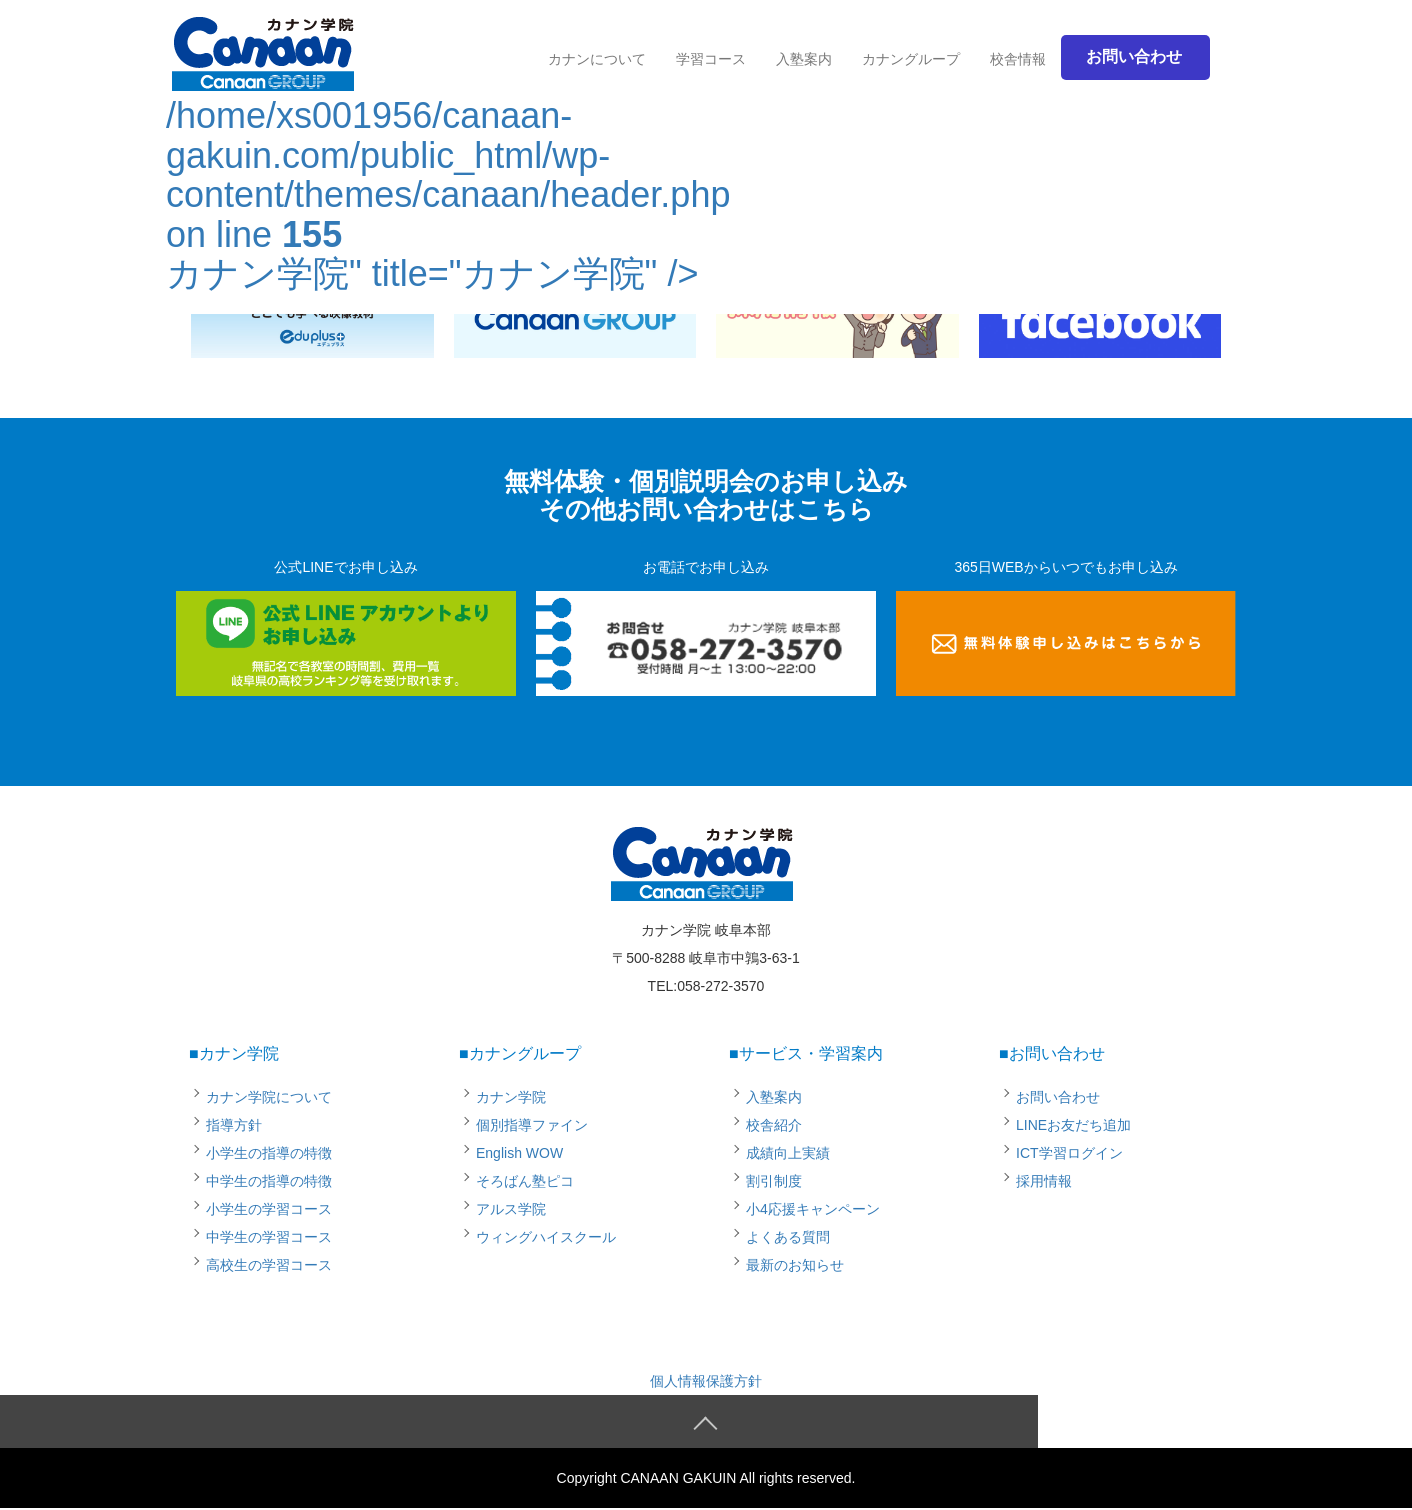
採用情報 (1044, 1181)
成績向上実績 (788, 1153)
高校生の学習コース (269, 1265)
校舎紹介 (774, 1125)
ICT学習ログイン (1069, 1153)
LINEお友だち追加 (1073, 1125)
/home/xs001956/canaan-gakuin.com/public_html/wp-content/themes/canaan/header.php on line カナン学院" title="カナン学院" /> (448, 162)
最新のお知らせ (795, 1265)
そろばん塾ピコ (525, 1181)
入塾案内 (804, 59)
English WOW (519, 1153)
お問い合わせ (1058, 1097)
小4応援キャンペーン (813, 1209)
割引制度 (774, 1181)
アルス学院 (511, 1209)
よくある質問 (788, 1237)
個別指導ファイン (532, 1125)
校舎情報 (1018, 59)
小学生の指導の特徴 (269, 1153)
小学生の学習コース (269, 1209)
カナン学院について (269, 1097)
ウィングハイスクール (546, 1237)
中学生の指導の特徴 (269, 1181)
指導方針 (234, 1125)
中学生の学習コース (269, 1237)
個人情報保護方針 (706, 1381)
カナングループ (911, 59)
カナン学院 (511, 1097)
